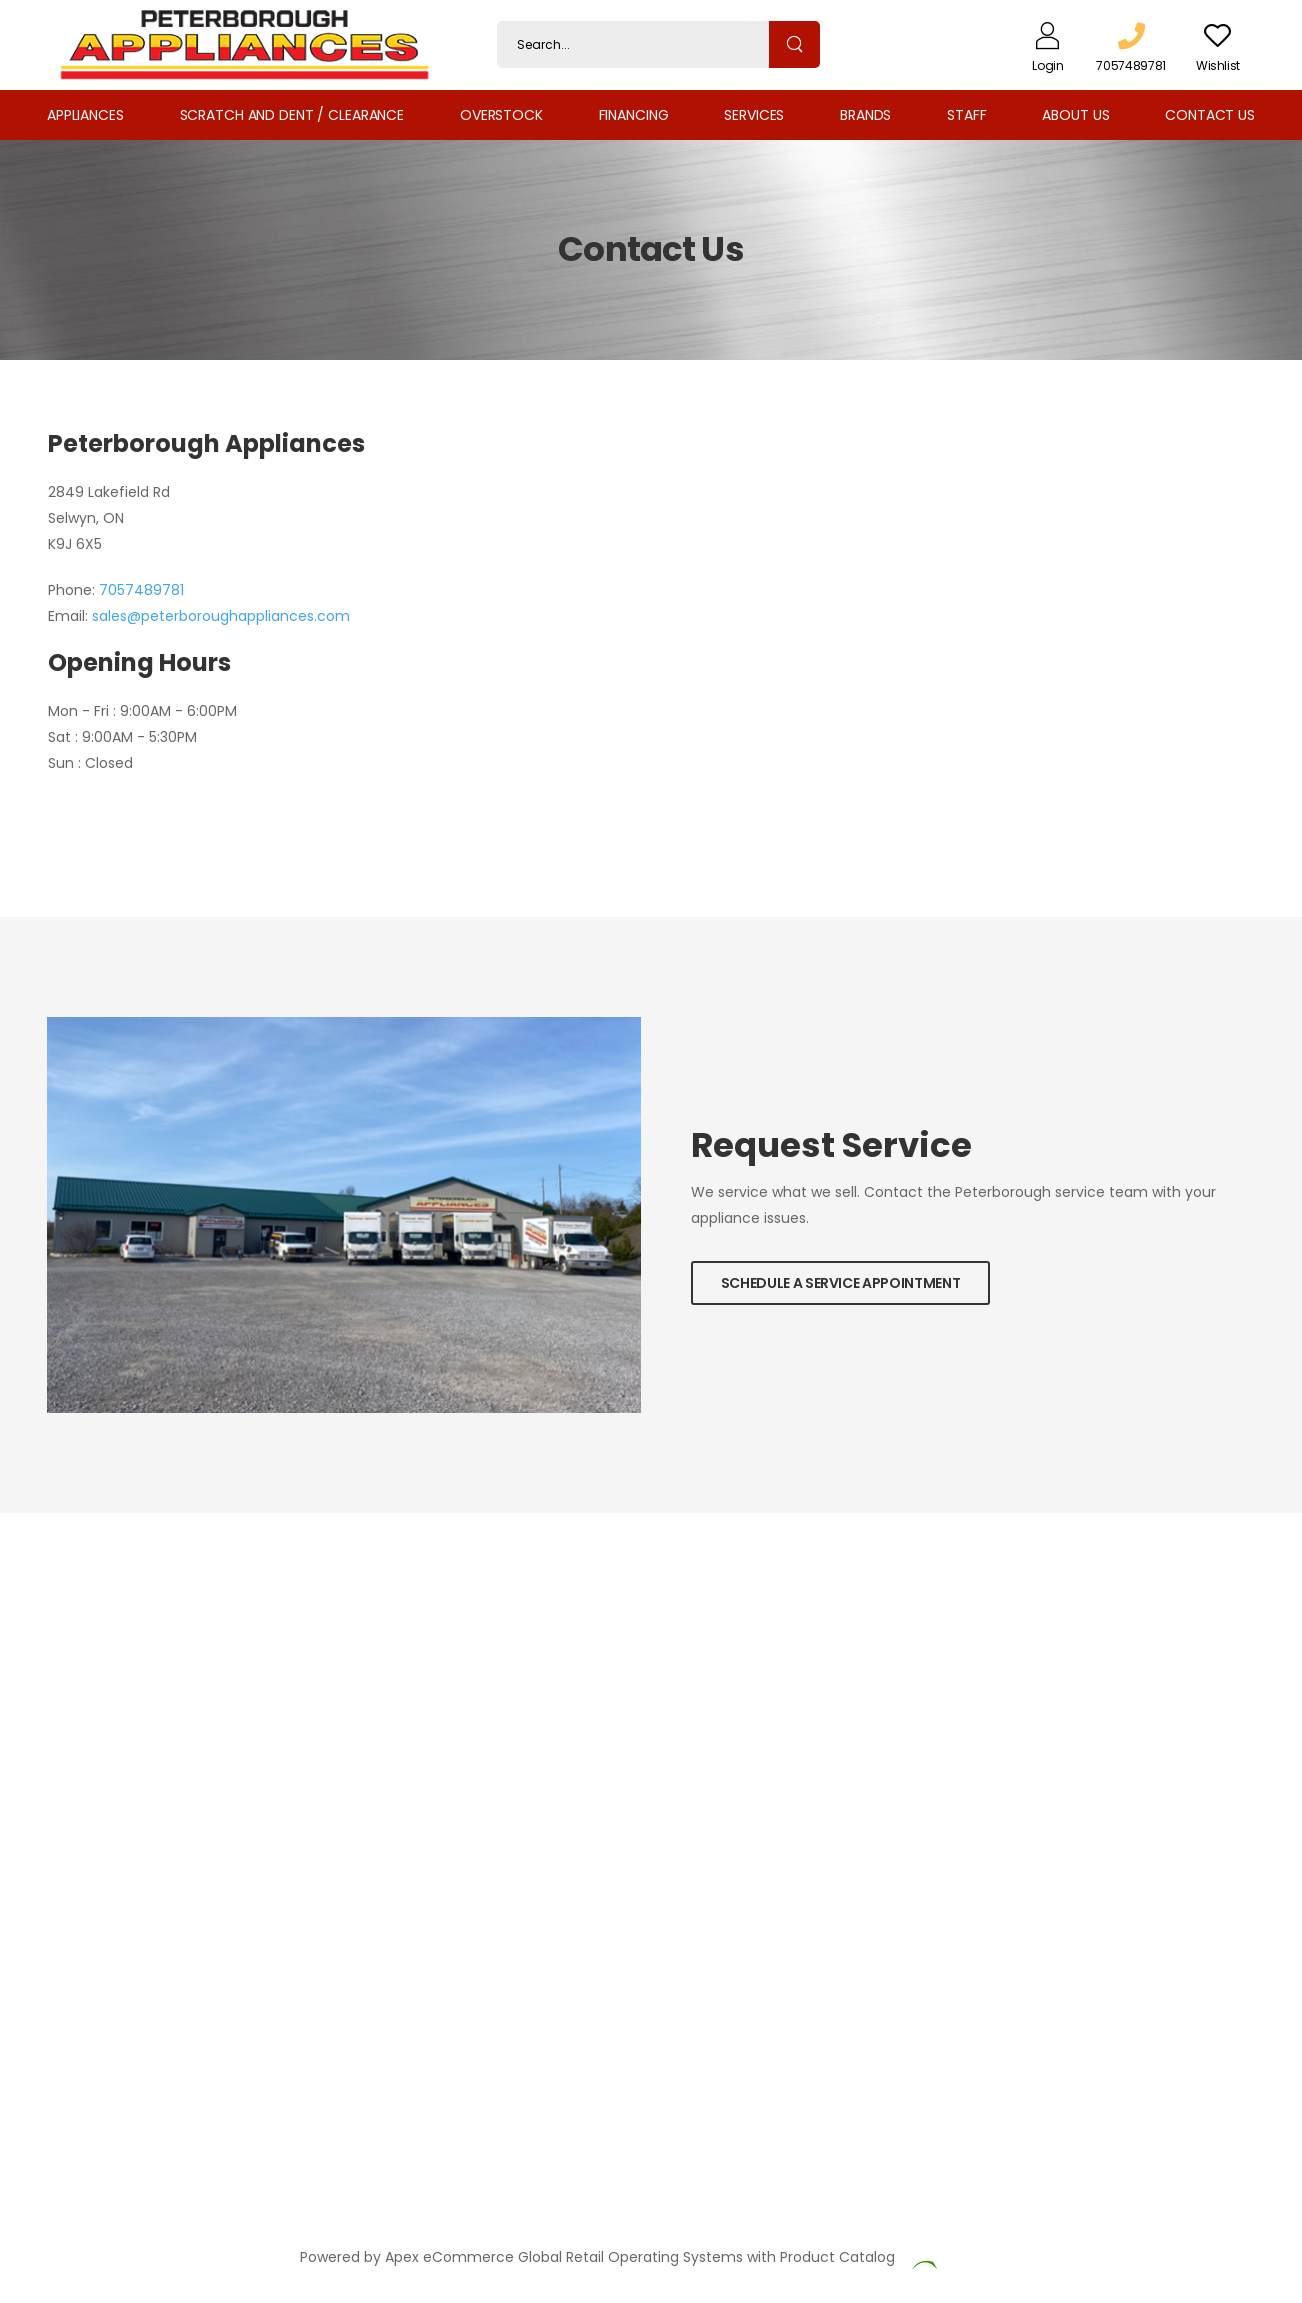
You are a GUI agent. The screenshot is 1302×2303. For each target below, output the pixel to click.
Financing (634, 115)
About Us (1075, 115)
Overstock (501, 115)
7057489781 (141, 590)
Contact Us (1210, 115)
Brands (865, 115)
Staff (966, 115)
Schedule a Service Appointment (841, 1283)
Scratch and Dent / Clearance (292, 115)
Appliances (85, 115)
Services (754, 115)
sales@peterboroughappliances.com (221, 616)
